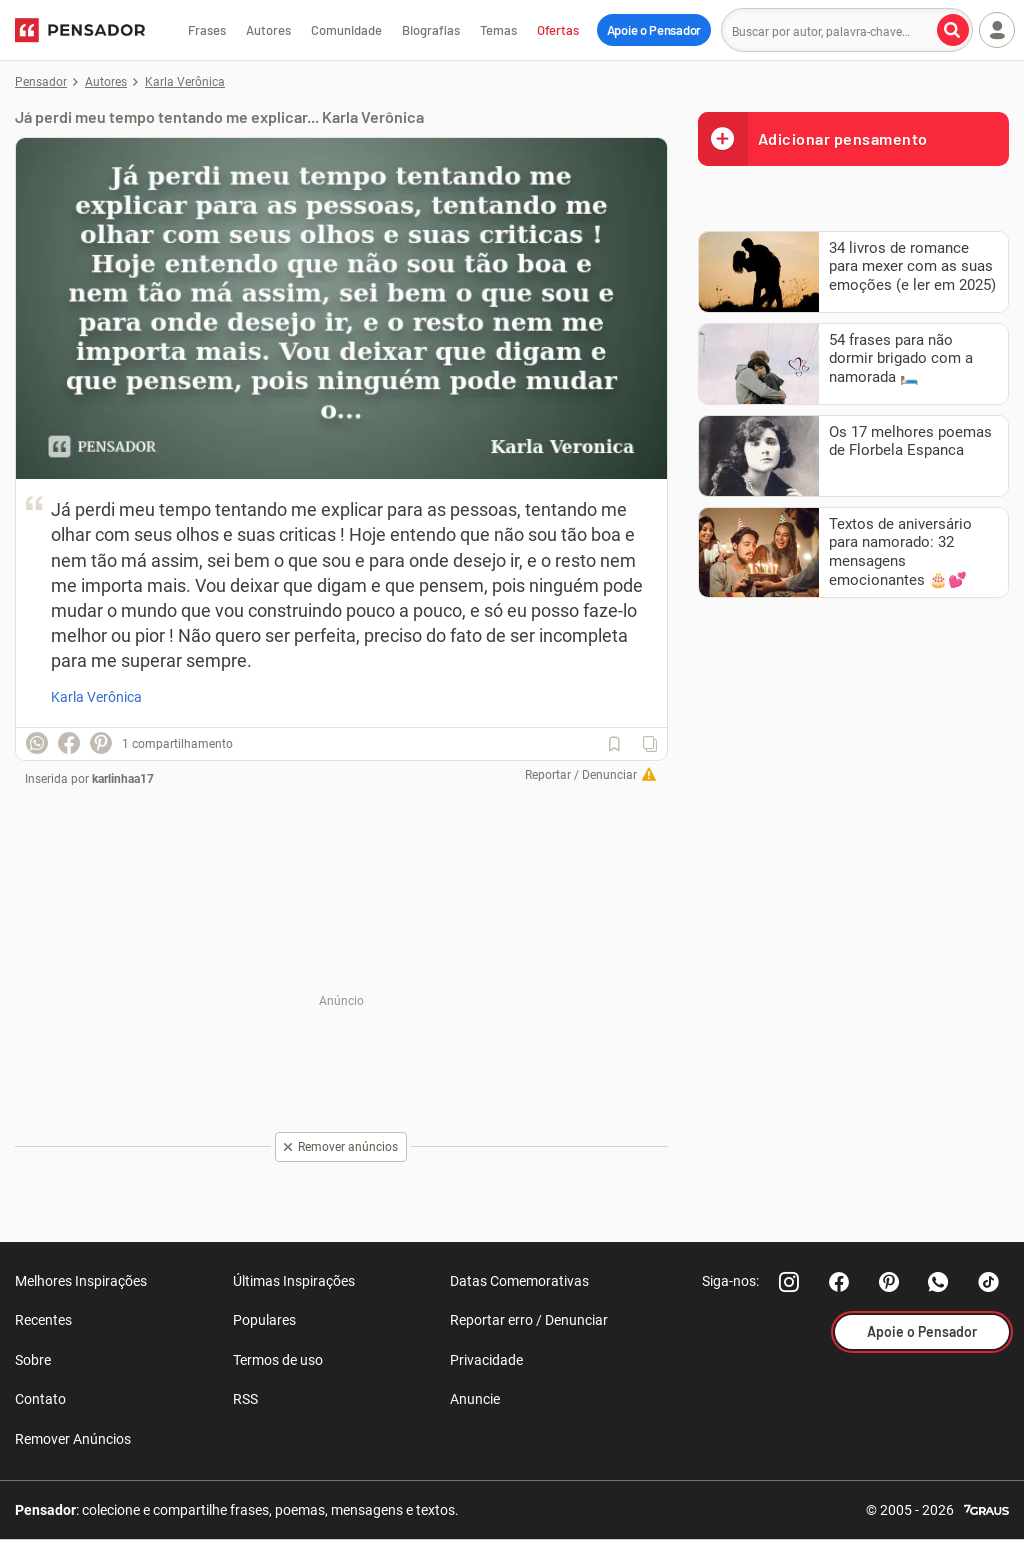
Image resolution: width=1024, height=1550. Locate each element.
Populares (264, 1320)
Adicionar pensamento (813, 138)
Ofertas (558, 30)
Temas (498, 30)
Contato (40, 1399)
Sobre (33, 1360)
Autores (268, 30)
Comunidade (346, 30)
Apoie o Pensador (654, 30)
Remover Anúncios (73, 1439)
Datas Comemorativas (519, 1281)
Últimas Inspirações (294, 1281)
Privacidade (486, 1360)
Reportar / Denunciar (581, 775)
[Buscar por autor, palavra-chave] (953, 30)
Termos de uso (278, 1360)
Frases (207, 30)
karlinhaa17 (123, 779)
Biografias (431, 30)
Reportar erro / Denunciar (529, 1320)
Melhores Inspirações (81, 1281)
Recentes (43, 1320)
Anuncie (475, 1399)
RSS (245, 1399)
